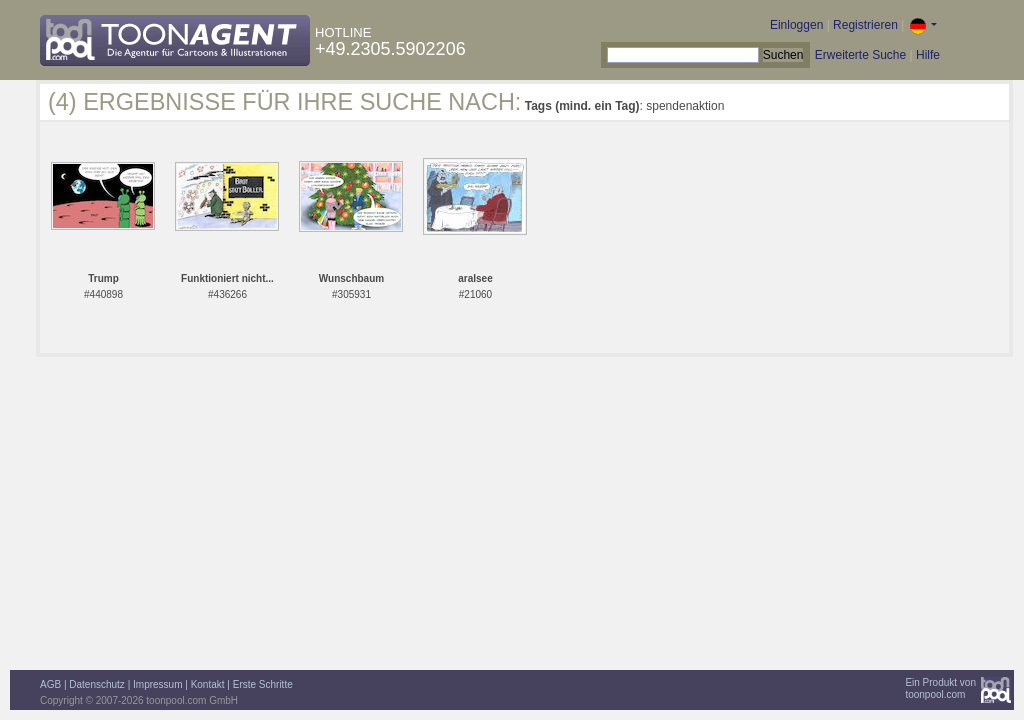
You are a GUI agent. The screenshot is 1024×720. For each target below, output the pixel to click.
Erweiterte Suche (860, 55)
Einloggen (796, 25)
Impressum (157, 684)
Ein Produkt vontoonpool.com (940, 688)
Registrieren (865, 25)
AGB (50, 684)
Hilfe (928, 55)
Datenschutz (97, 684)
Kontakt (208, 684)
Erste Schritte (263, 684)
